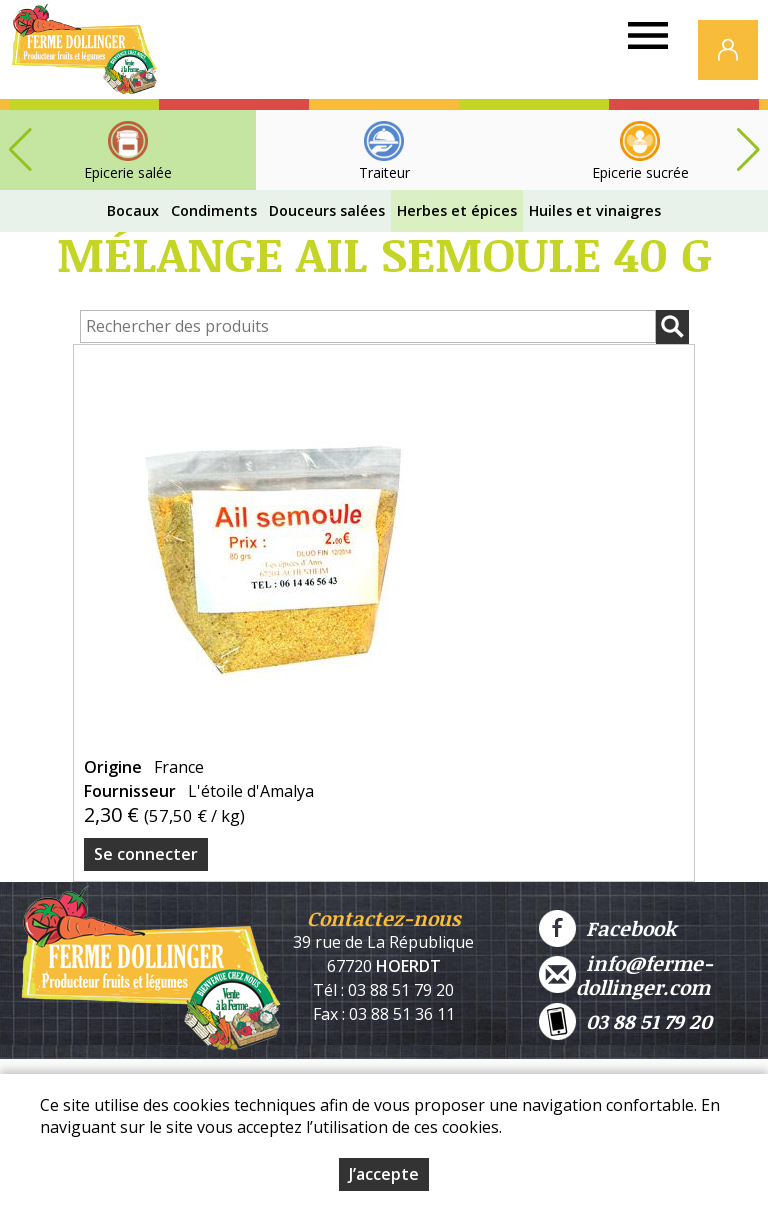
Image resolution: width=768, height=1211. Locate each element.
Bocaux (133, 210)
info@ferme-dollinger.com (626, 975)
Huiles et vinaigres (595, 210)
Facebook (607, 928)
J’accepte (384, 1174)
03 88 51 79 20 (625, 1021)
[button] (748, 150)
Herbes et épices (457, 210)
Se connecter (146, 854)
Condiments (214, 210)
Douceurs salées (327, 210)
